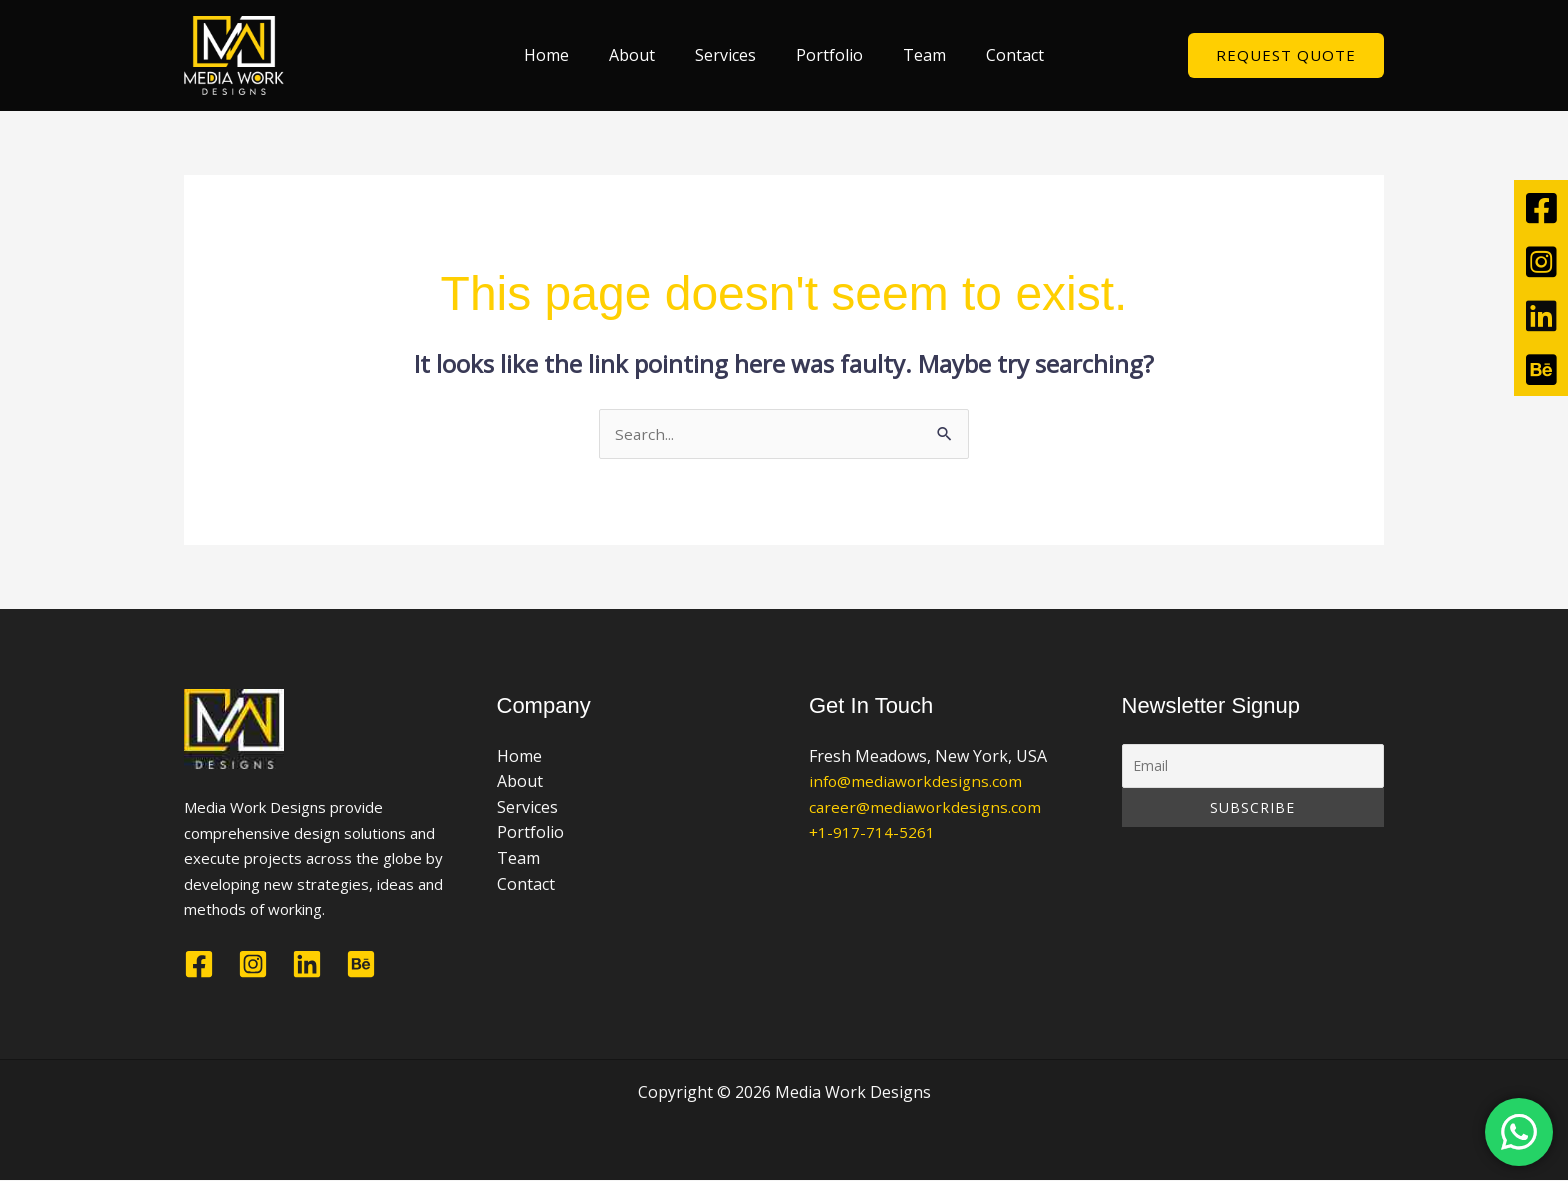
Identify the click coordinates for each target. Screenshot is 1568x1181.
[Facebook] (199, 965)
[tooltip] (1541, 207)
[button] (1286, 55)
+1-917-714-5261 (872, 834)
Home (566, 55)
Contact (995, 55)
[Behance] (361, 965)
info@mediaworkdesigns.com (918, 782)
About (644, 55)
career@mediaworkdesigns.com (927, 808)
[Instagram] (253, 965)
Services (729, 55)
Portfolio (825, 55)
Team (912, 55)
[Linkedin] (307, 965)
